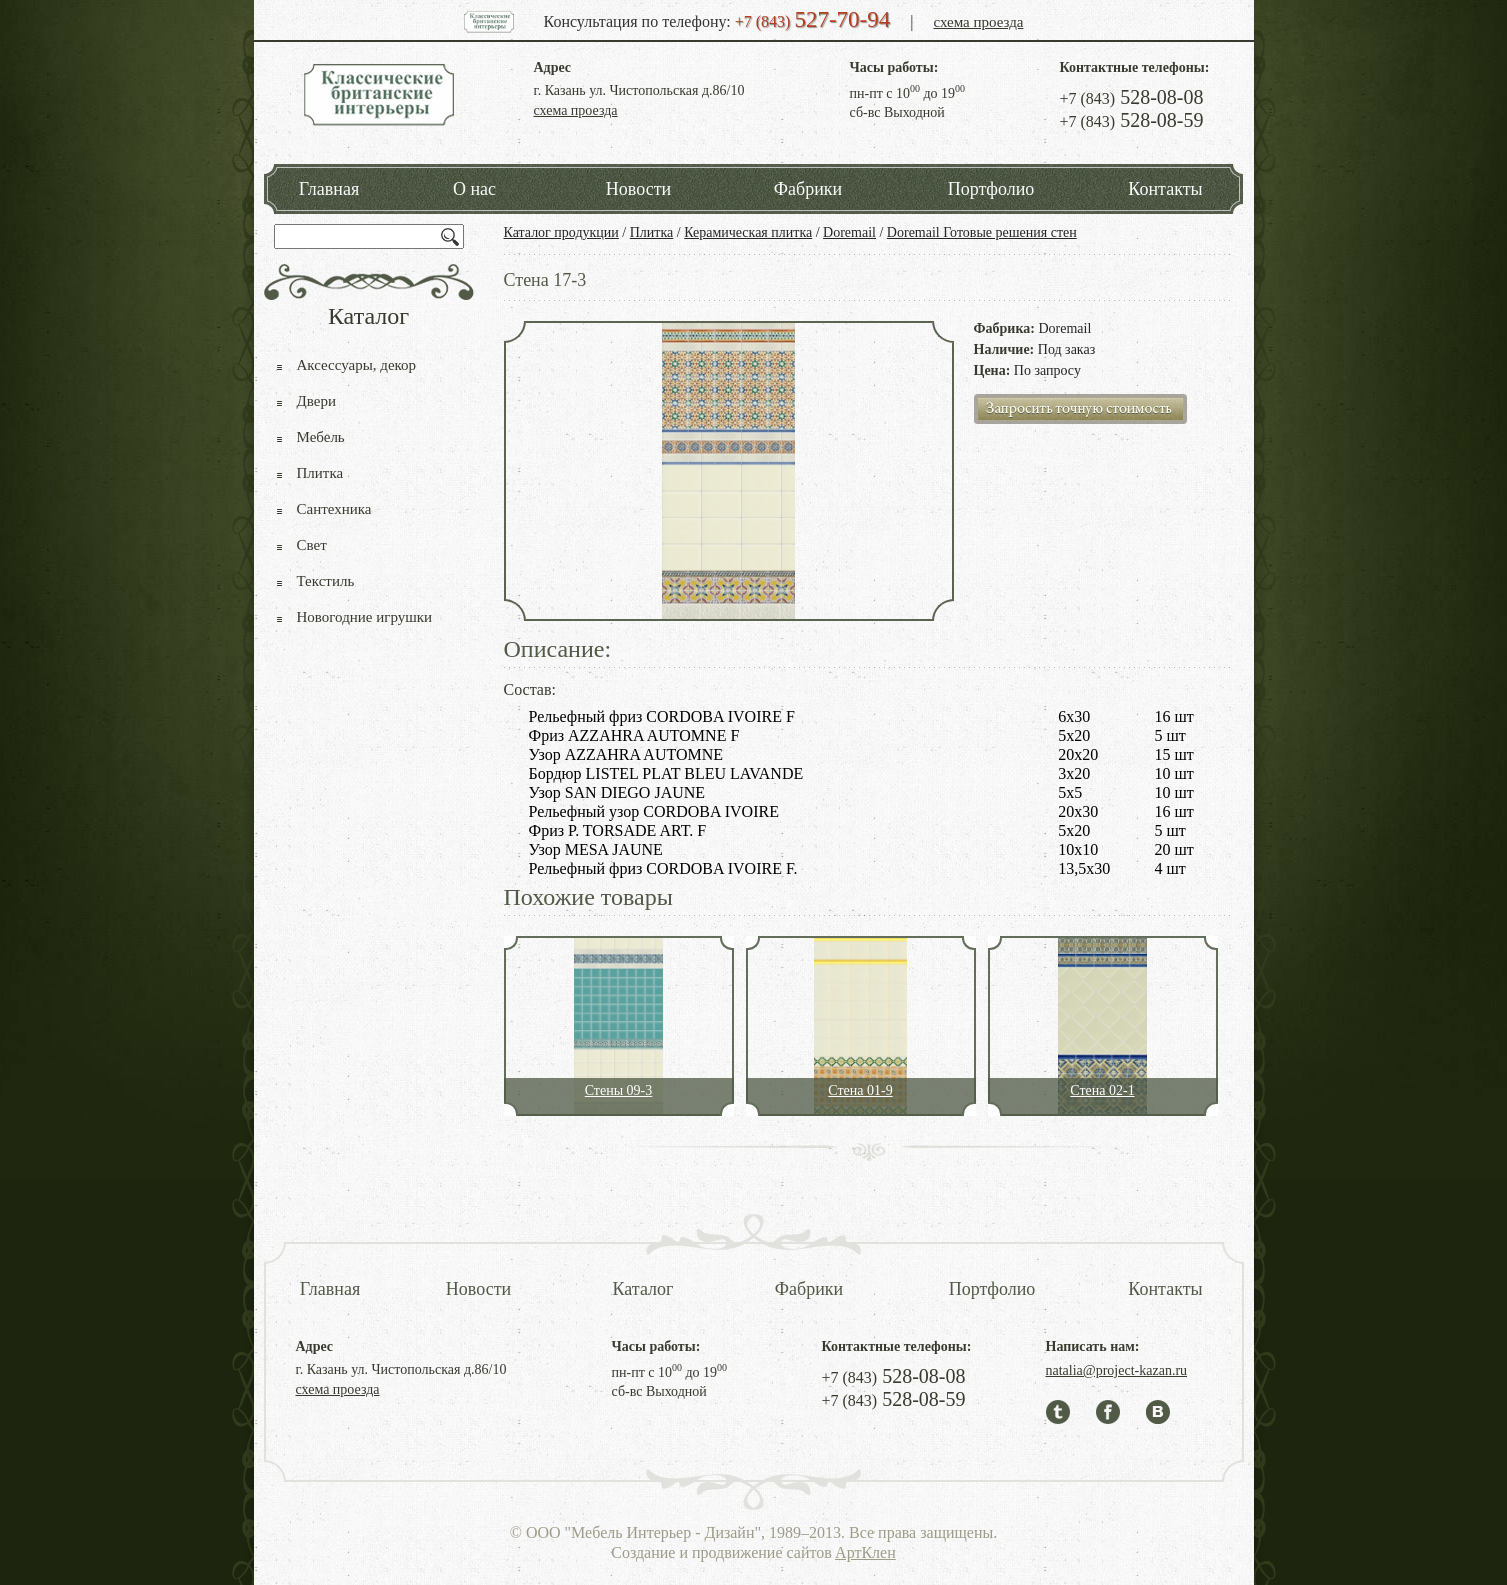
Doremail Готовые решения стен (982, 232)
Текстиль (326, 581)
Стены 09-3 (619, 1090)
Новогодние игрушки (365, 617)
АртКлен (865, 1552)
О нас (474, 189)
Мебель (321, 437)
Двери (316, 401)
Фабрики (808, 189)
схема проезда (978, 22)
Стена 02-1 (1102, 1090)
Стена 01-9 (860, 1090)
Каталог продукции (561, 232)
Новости (638, 189)
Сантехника (334, 509)
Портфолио (991, 189)
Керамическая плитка (748, 232)
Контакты (1165, 189)
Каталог (643, 1289)
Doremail (849, 232)
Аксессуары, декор (357, 365)
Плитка (652, 232)
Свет (312, 545)
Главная (329, 189)
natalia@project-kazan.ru (1117, 1370)
